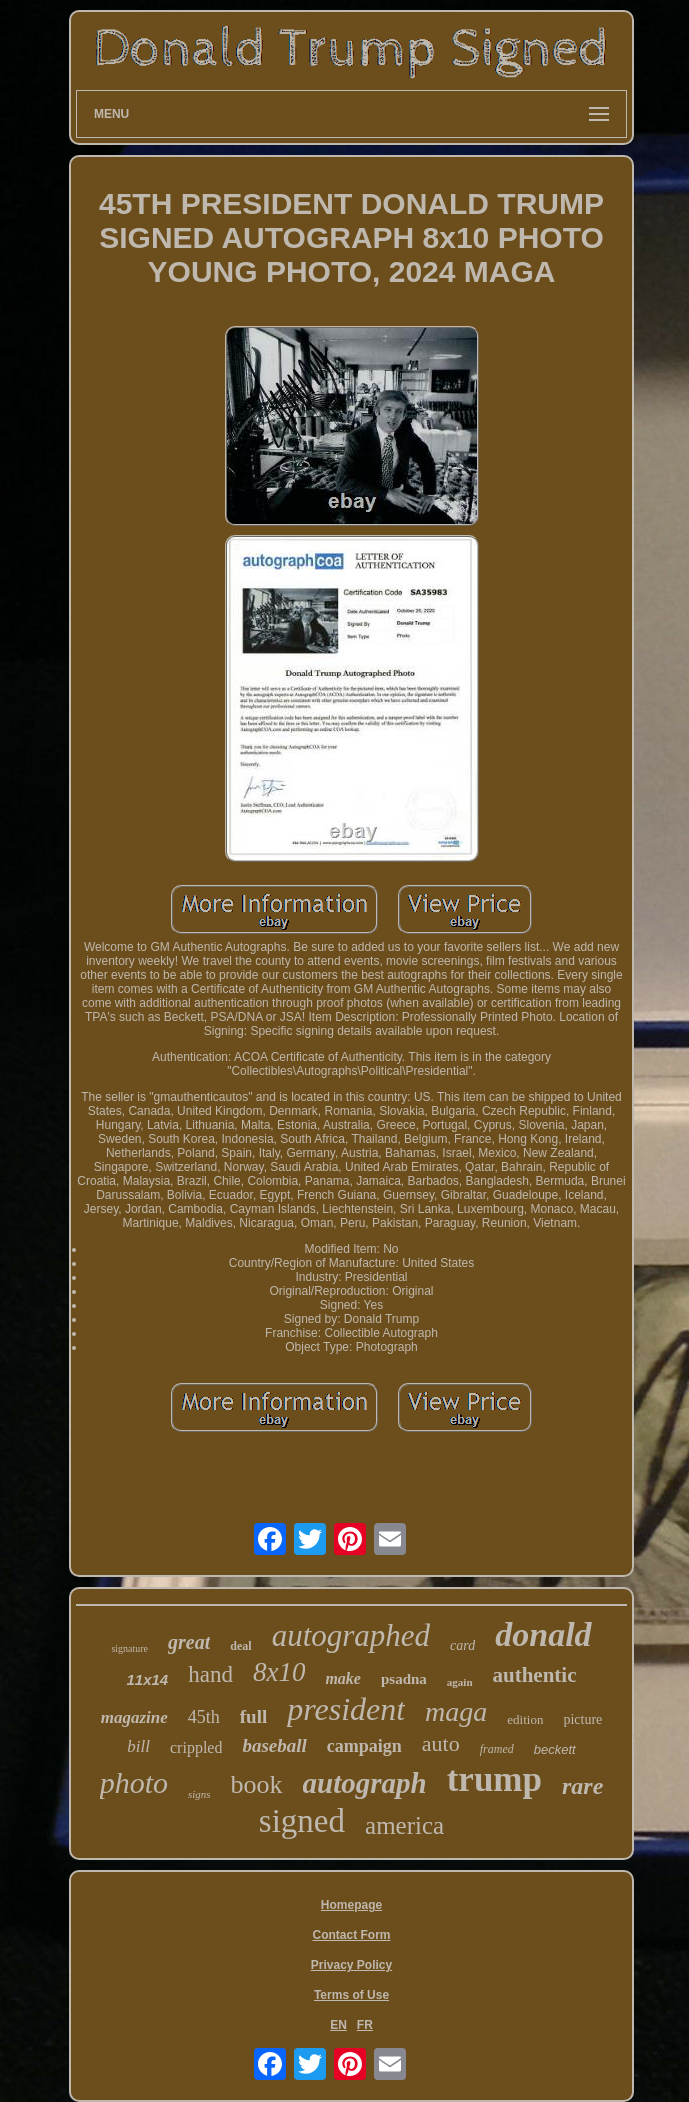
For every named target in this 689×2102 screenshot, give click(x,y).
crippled (196, 1747)
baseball (274, 1745)
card (462, 1645)
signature (129, 1648)
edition (525, 1719)
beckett (555, 1749)
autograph (365, 1783)
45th (204, 1717)
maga (456, 1711)
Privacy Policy (351, 1965)
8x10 (279, 1672)
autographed (351, 1635)
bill (138, 1746)
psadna (404, 1679)
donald (543, 1634)
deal (240, 1646)
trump (494, 1779)
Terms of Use (351, 1995)
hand (210, 1674)
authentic (535, 1675)
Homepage (351, 1905)
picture (582, 1719)
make (343, 1678)
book (257, 1784)
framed (497, 1749)
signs (199, 1794)
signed (302, 1821)
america (404, 1825)
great (189, 1642)
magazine (134, 1717)
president (346, 1709)
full (253, 1716)
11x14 (147, 1679)
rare (582, 1786)
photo (134, 1782)
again (460, 1682)
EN (338, 2025)
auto (441, 1743)
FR (365, 2025)
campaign (364, 1746)
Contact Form (352, 1935)
